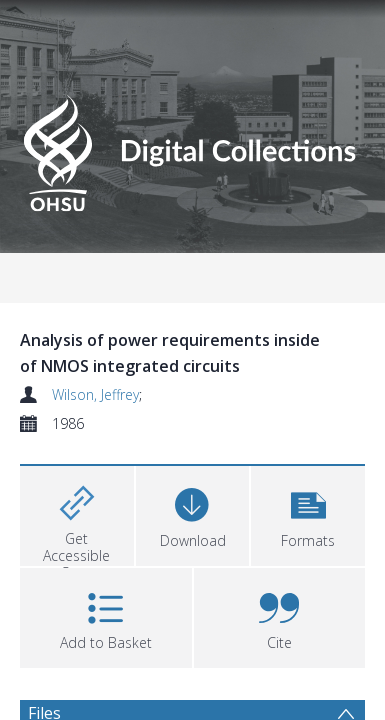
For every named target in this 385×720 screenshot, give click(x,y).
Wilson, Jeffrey (87, 395)
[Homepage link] (192, 150)
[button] (308, 513)
